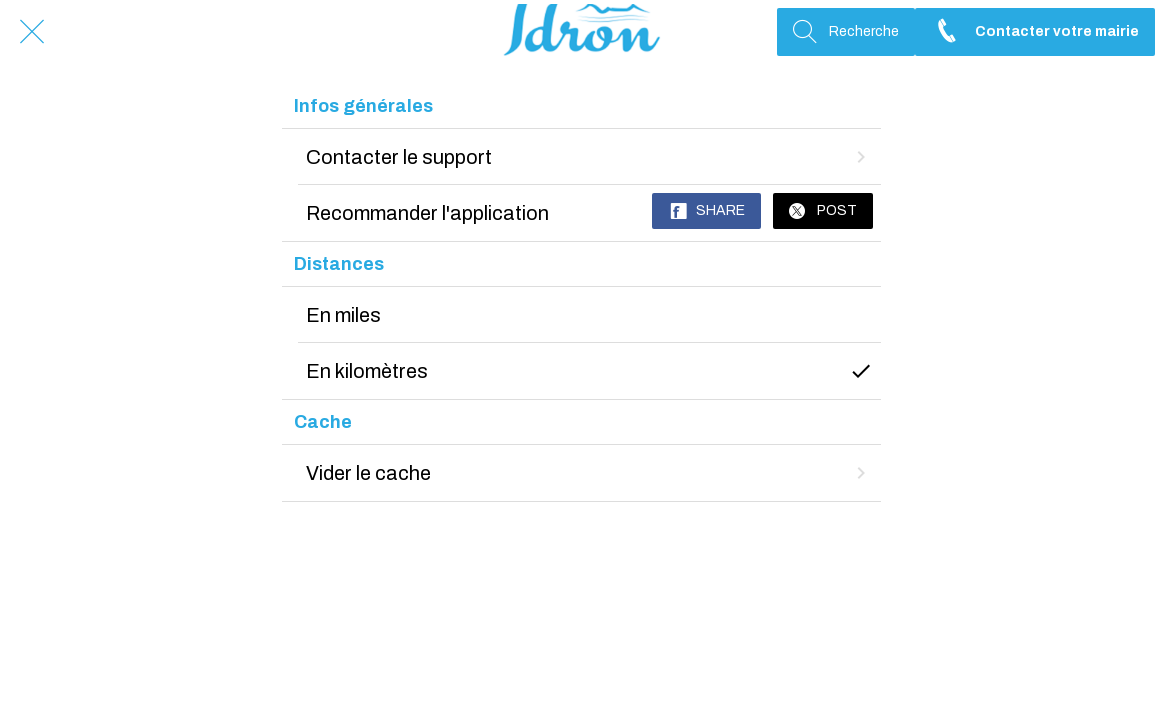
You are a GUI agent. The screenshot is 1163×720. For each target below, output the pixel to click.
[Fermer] (32, 32)
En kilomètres (590, 371)
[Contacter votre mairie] (1035, 32)
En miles (343, 315)
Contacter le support (590, 157)
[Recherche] (846, 32)
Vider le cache (590, 473)
